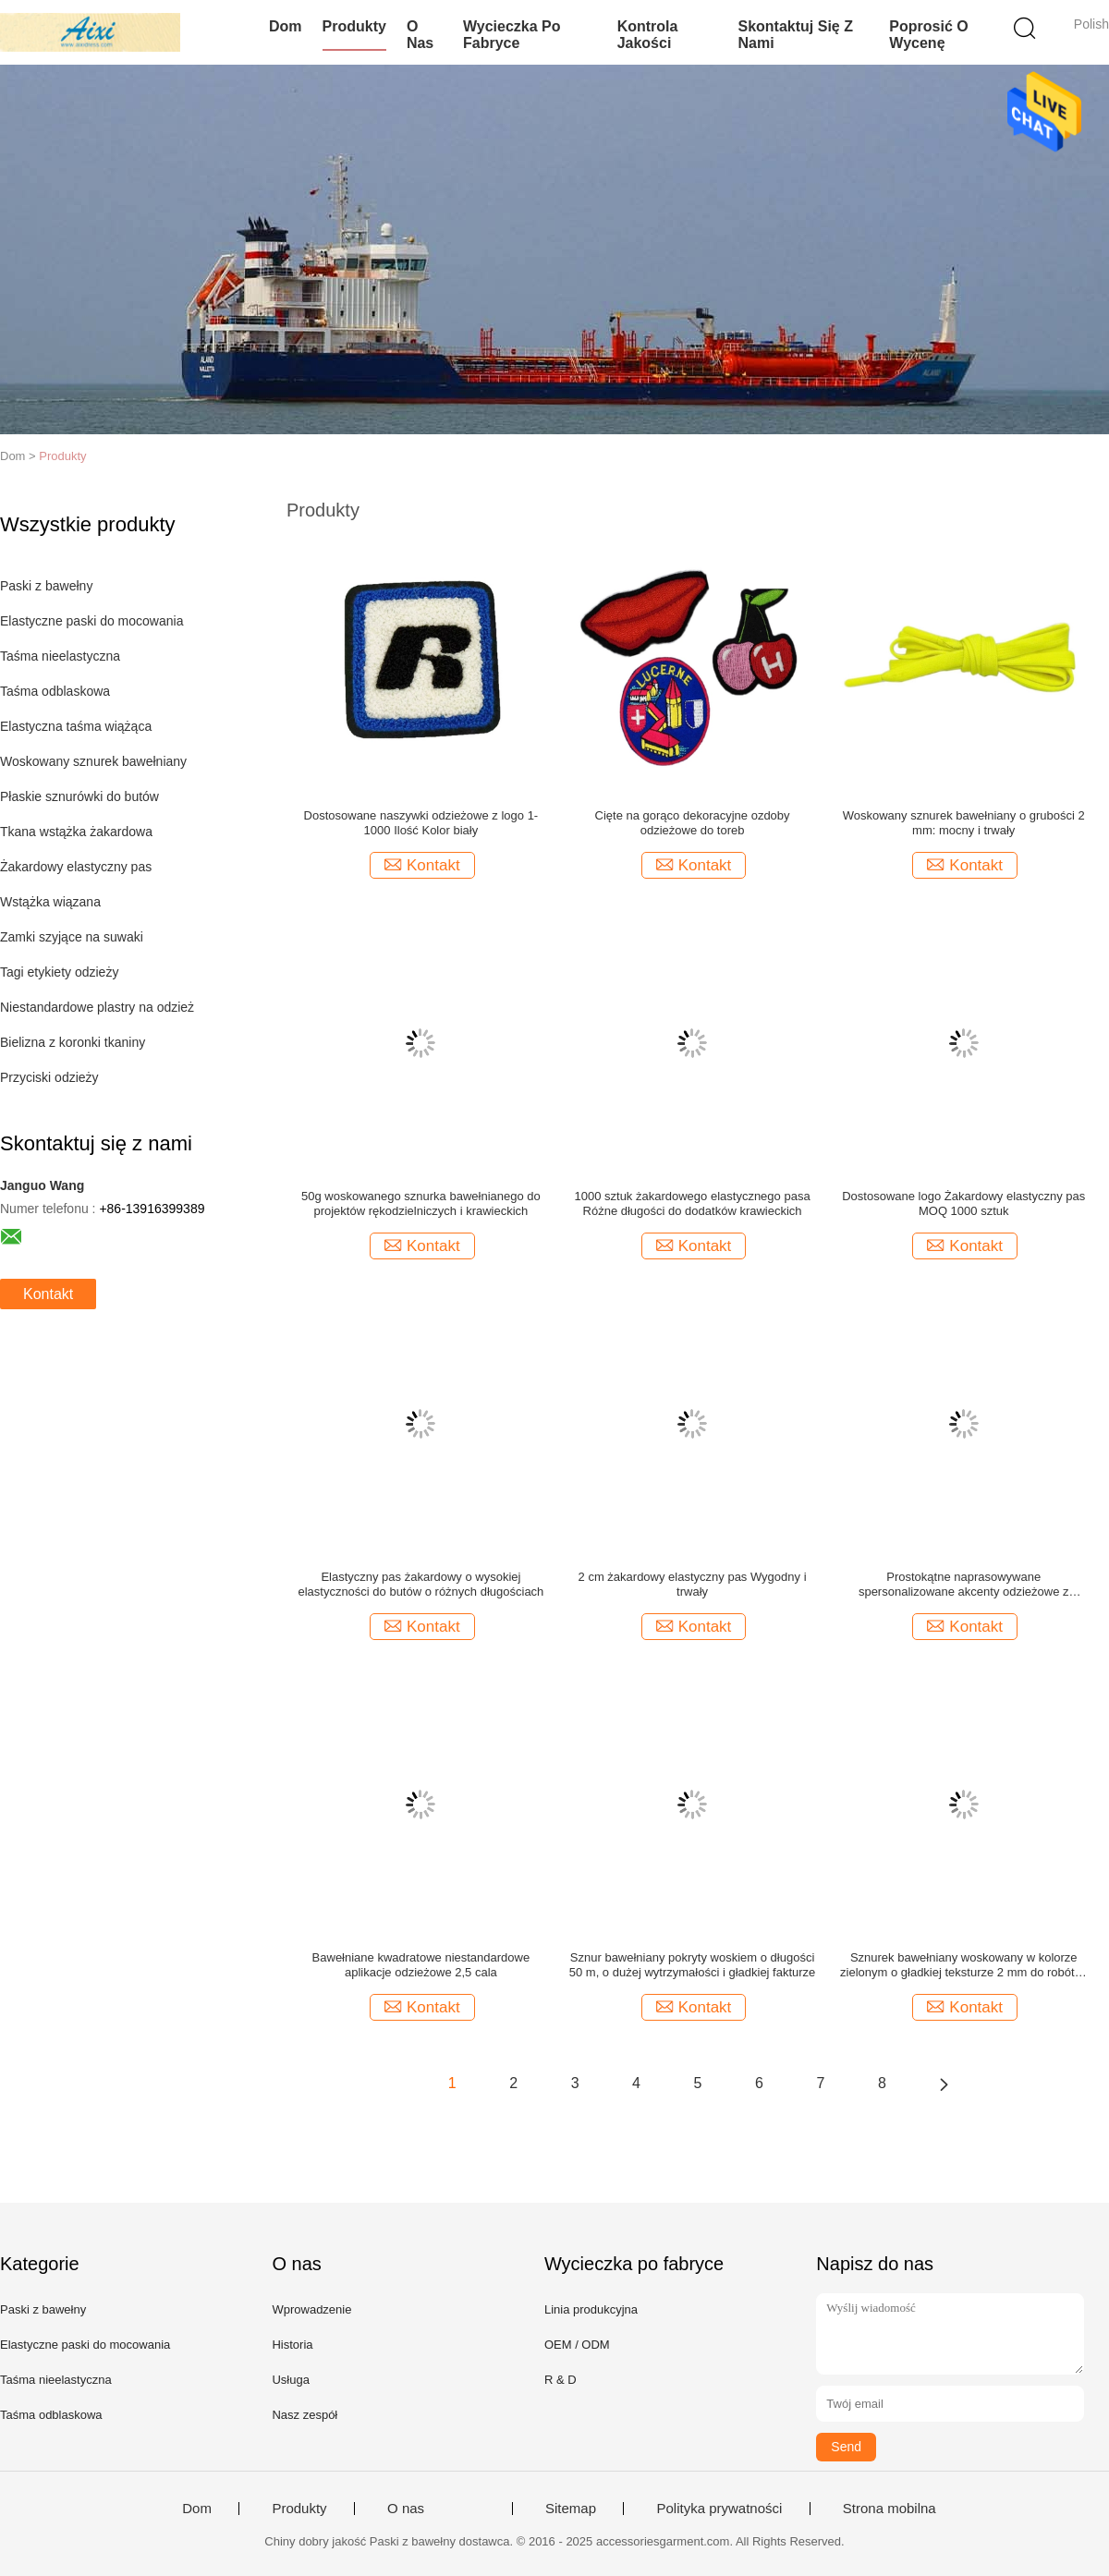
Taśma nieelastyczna (60, 656)
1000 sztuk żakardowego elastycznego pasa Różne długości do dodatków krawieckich (692, 1203)
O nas (420, 34)
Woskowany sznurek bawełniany (93, 761)
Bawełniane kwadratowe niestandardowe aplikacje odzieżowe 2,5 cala (421, 1964)
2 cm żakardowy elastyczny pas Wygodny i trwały (693, 1584)
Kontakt (48, 1294)
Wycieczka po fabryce (512, 34)
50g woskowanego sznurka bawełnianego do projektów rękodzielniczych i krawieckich (421, 1203)
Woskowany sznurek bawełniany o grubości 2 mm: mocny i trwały (964, 822)
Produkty (354, 26)
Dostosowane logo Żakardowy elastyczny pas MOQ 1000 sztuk (963, 1203)
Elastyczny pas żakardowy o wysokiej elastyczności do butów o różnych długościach (420, 1584)
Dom (285, 26)
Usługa (290, 2380)
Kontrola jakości (647, 34)
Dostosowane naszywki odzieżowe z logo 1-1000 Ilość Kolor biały (421, 822)
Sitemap (570, 2508)
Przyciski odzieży (49, 1077)
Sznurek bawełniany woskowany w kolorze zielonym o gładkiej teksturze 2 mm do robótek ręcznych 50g (963, 1965)
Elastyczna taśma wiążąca (76, 726)
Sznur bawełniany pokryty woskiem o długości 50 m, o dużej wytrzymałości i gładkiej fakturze (692, 1964)
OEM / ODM (577, 2344)
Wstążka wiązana (50, 901)
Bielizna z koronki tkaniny (72, 1042)
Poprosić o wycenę (928, 34)
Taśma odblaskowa (55, 691)
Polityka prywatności (719, 2508)
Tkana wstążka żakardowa (76, 831)
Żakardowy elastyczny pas (76, 866)
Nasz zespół (304, 2415)
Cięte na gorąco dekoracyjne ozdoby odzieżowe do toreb (692, 822)
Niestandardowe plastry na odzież (97, 1007)
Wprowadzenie (311, 2309)
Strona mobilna (889, 2508)
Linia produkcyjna (591, 2309)
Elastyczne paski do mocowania (91, 621)
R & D (560, 2380)
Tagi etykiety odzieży (59, 972)
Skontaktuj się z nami (794, 34)
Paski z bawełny (46, 585)
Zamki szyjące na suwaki (71, 937)
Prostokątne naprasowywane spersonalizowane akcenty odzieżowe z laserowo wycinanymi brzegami (964, 1584)
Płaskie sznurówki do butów (79, 796)
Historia (292, 2344)
